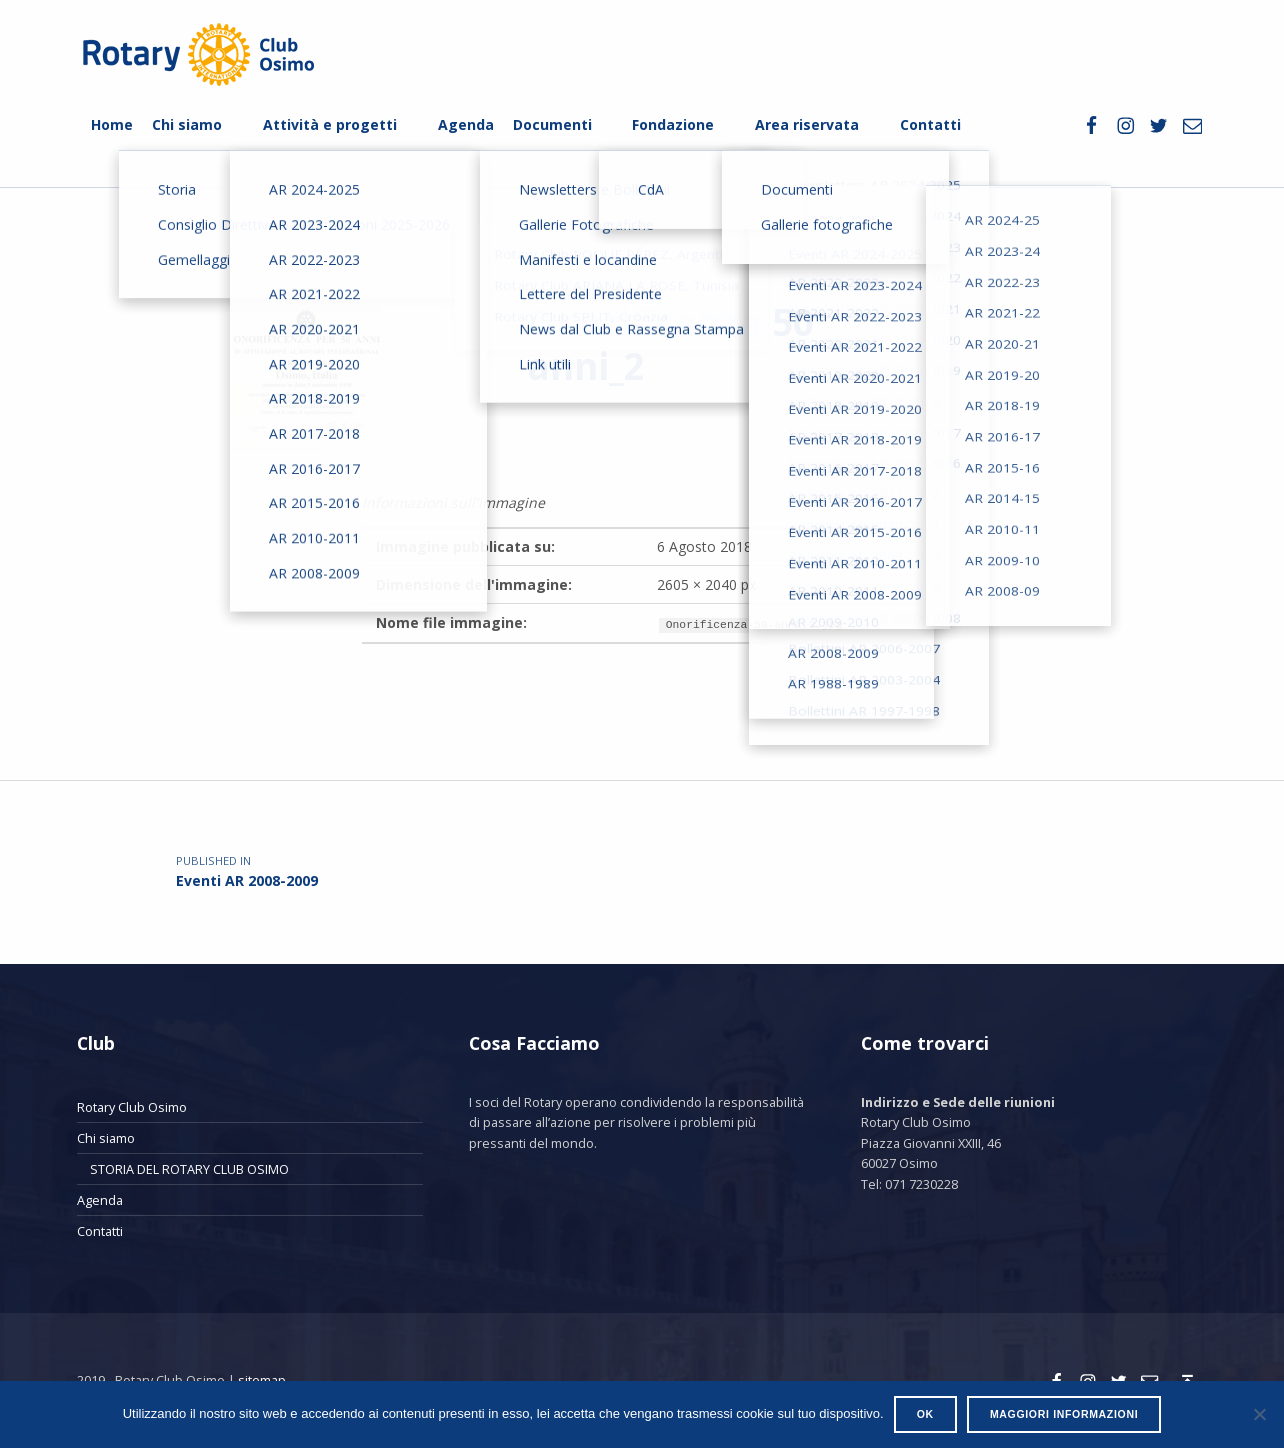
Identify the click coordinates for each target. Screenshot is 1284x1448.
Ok (925, 1414)
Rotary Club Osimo (132, 1107)
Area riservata (807, 124)
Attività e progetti (330, 124)
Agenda (466, 124)
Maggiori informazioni (1064, 1414)
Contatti (930, 124)
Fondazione (673, 124)
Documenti (552, 124)
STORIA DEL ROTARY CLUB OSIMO (189, 1169)
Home (112, 124)
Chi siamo (187, 124)
